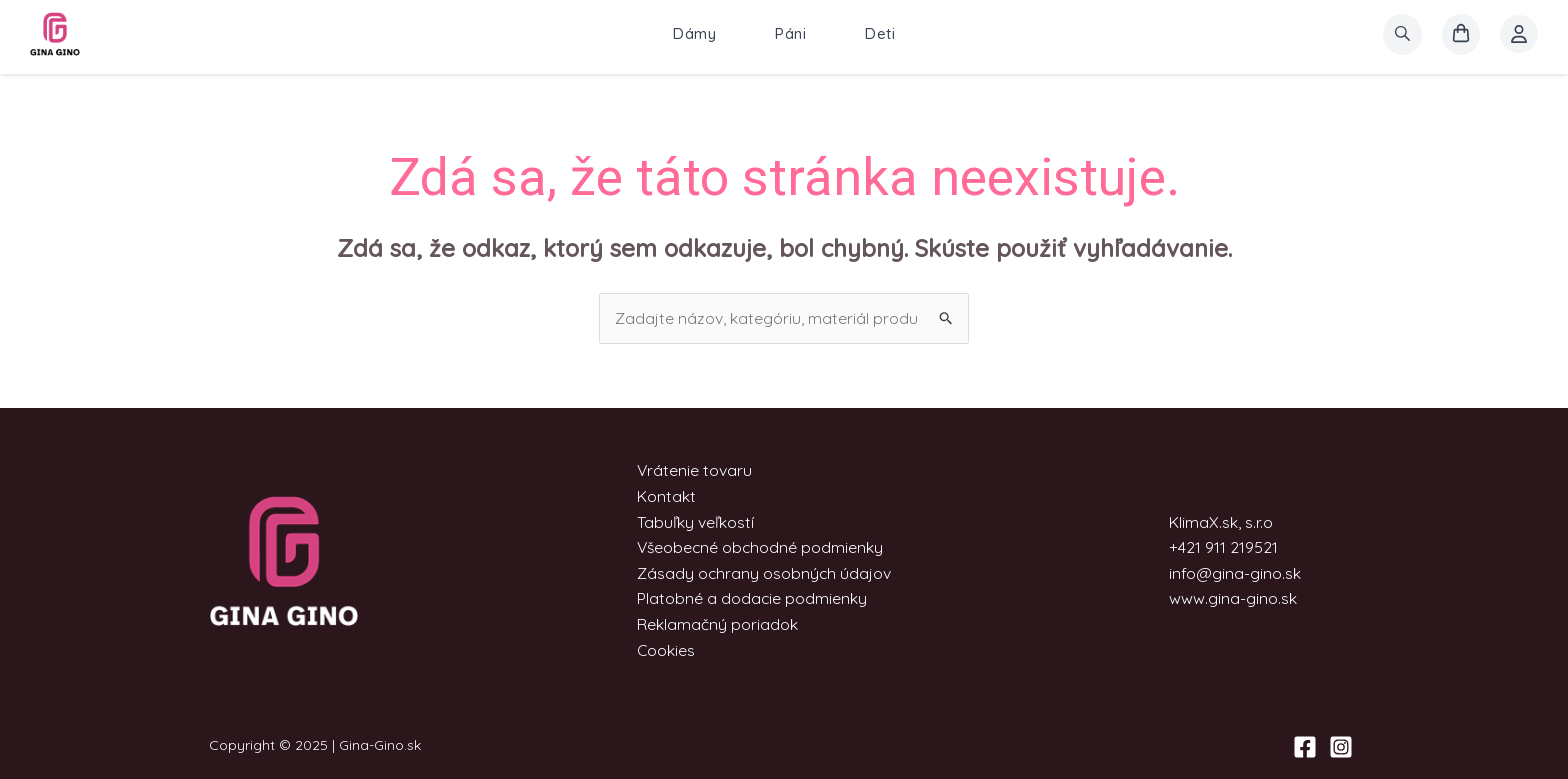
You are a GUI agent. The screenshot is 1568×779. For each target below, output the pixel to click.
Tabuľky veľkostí (694, 522)
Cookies (665, 650)
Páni (790, 34)
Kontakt (665, 496)
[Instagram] (1341, 747)
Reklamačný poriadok (716, 624)
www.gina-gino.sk (1233, 599)
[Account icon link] (1519, 35)
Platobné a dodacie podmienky (751, 599)
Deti (880, 34)
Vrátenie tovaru (694, 471)
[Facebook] (1305, 747)
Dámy (694, 34)
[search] (1402, 34)
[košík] (1461, 35)
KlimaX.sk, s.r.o (1221, 522)
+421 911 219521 (1223, 548)
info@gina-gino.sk (1235, 573)
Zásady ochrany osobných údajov (764, 573)
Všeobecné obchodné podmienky (761, 548)
